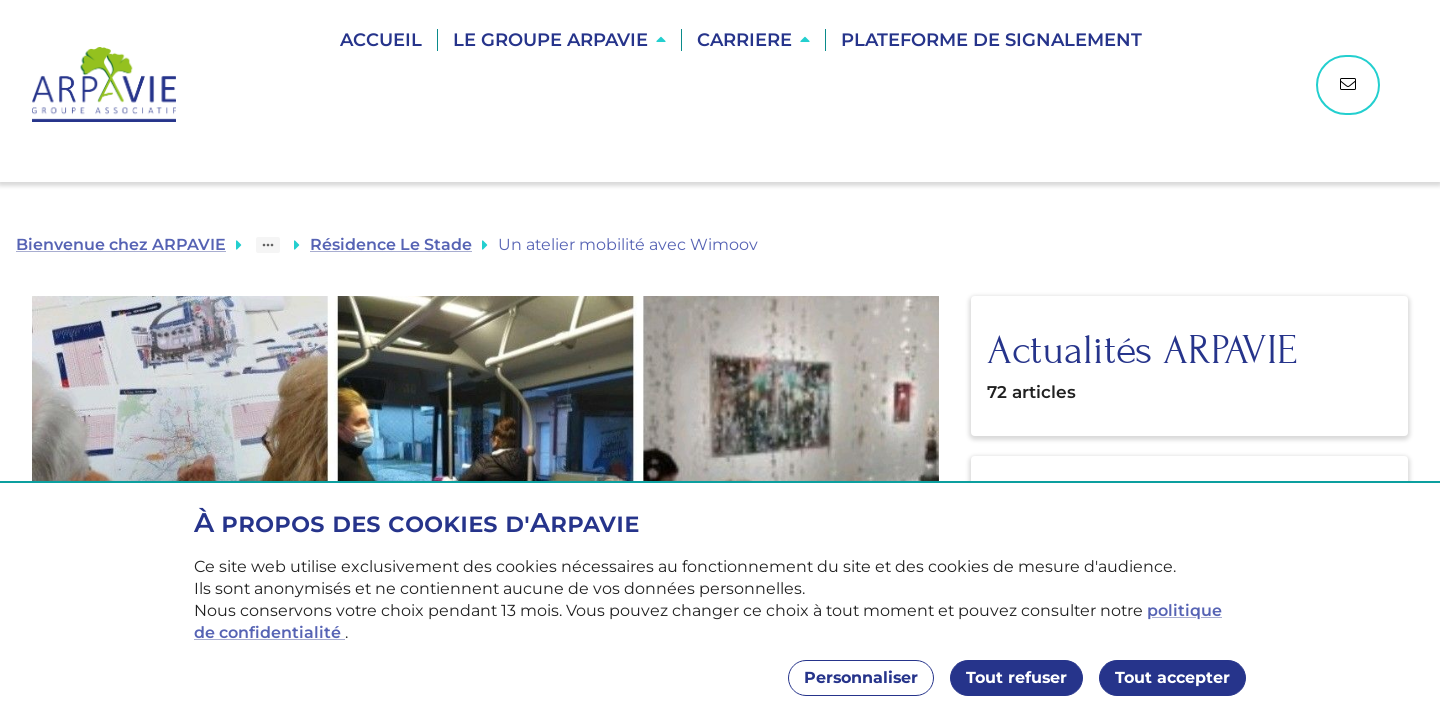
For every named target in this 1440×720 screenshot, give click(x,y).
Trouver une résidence (743, 110)
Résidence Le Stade (391, 244)
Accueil (381, 40)
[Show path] (268, 245)
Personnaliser (861, 677)
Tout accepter (1172, 677)
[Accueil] (114, 84)
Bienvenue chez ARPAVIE (121, 244)
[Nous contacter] (1348, 85)
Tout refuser (1016, 677)
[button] (559, 40)
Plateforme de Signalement (991, 40)
